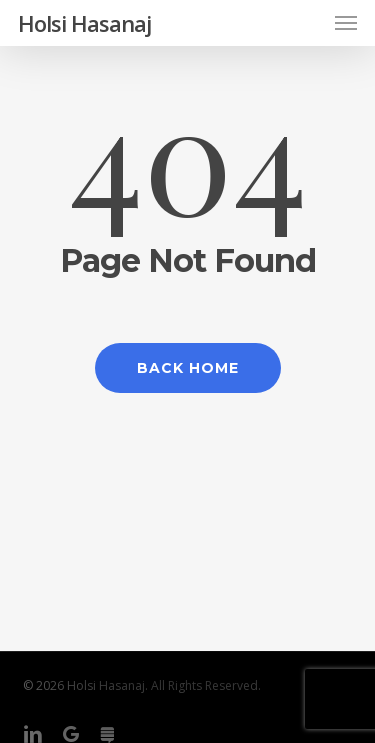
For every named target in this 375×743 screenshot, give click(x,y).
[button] (346, 23)
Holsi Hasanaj (84, 23)
